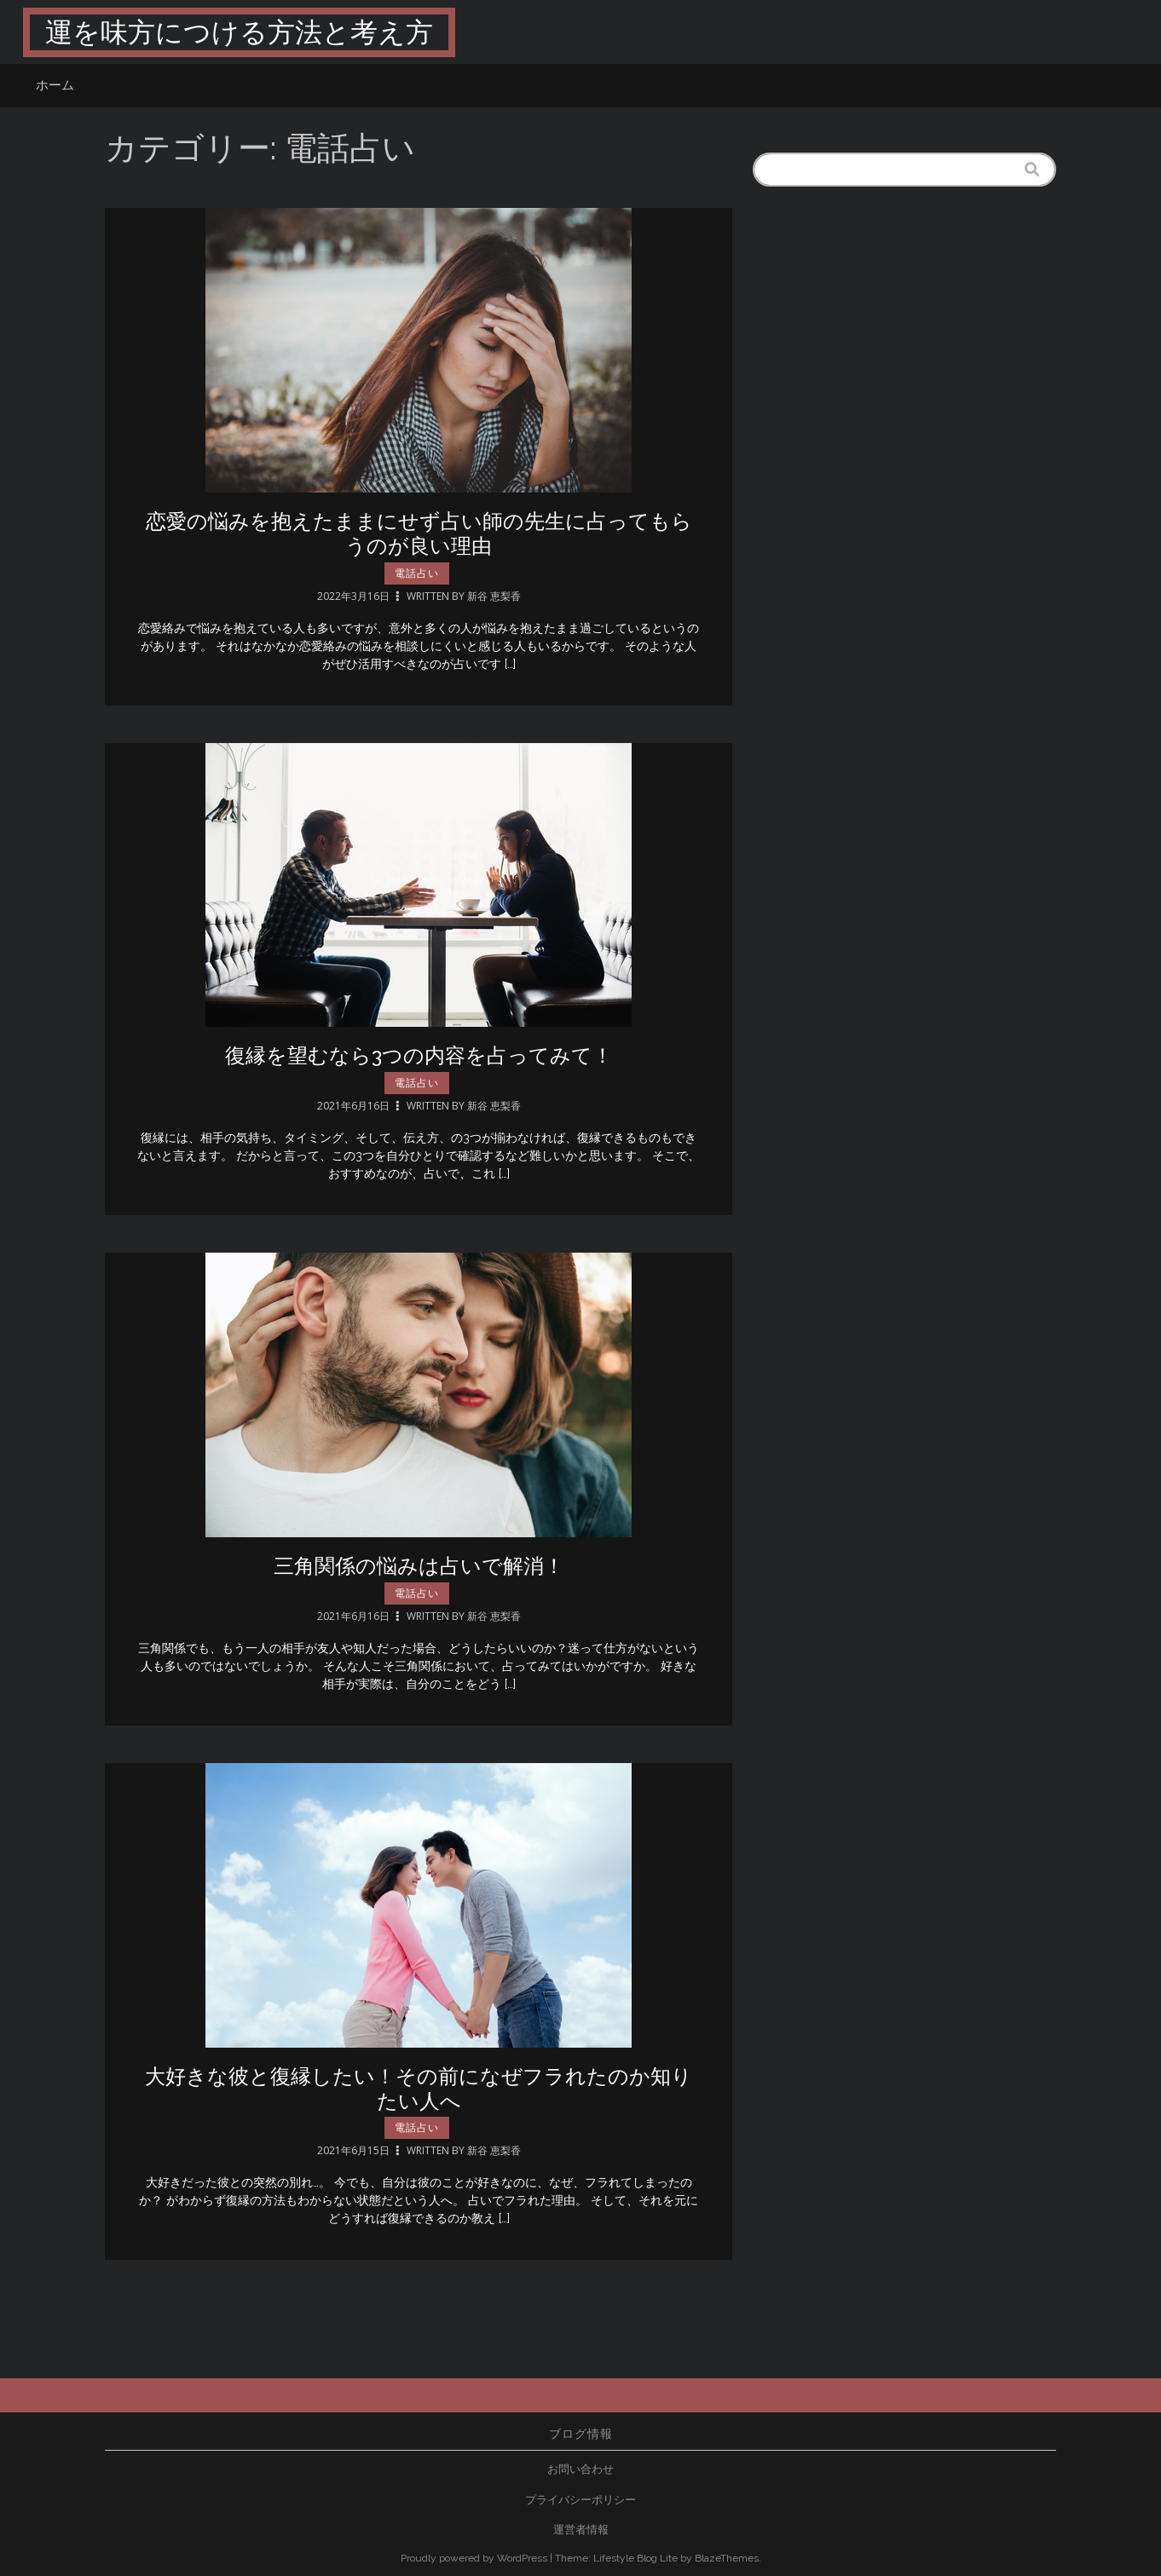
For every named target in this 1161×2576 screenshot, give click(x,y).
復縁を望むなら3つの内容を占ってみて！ (419, 1061)
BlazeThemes (727, 2558)
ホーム (55, 85)
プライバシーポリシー (580, 2499)
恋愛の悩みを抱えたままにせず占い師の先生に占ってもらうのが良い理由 (419, 533)
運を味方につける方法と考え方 (239, 32)
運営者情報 (581, 2529)
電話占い (417, 573)
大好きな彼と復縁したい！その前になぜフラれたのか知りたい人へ (418, 2094)
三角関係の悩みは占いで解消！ (419, 1571)
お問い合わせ (580, 2469)
